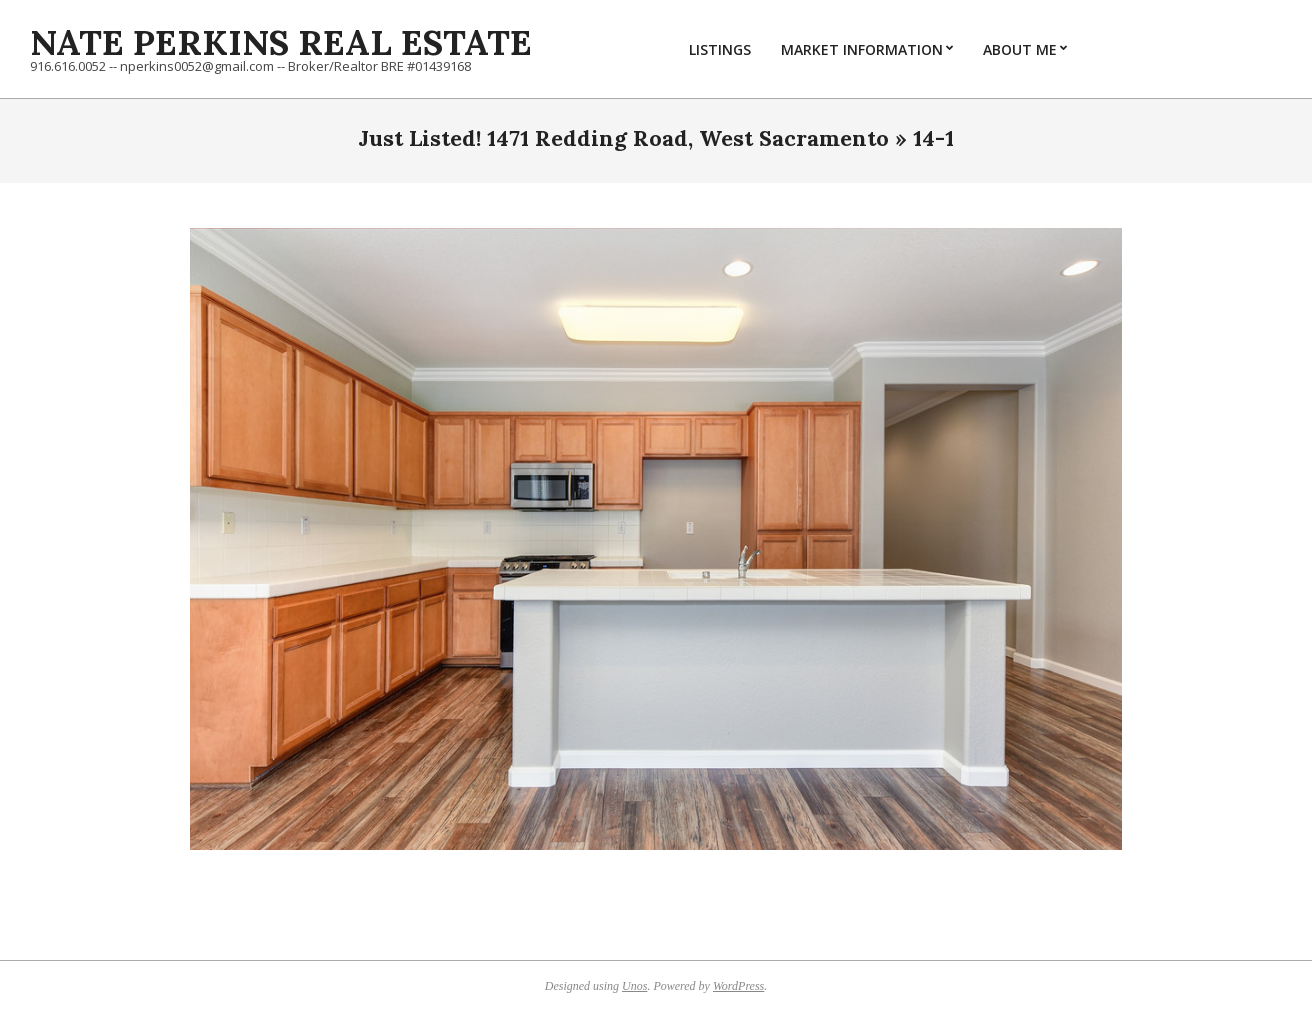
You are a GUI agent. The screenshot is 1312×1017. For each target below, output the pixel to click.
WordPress (738, 986)
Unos (634, 986)
